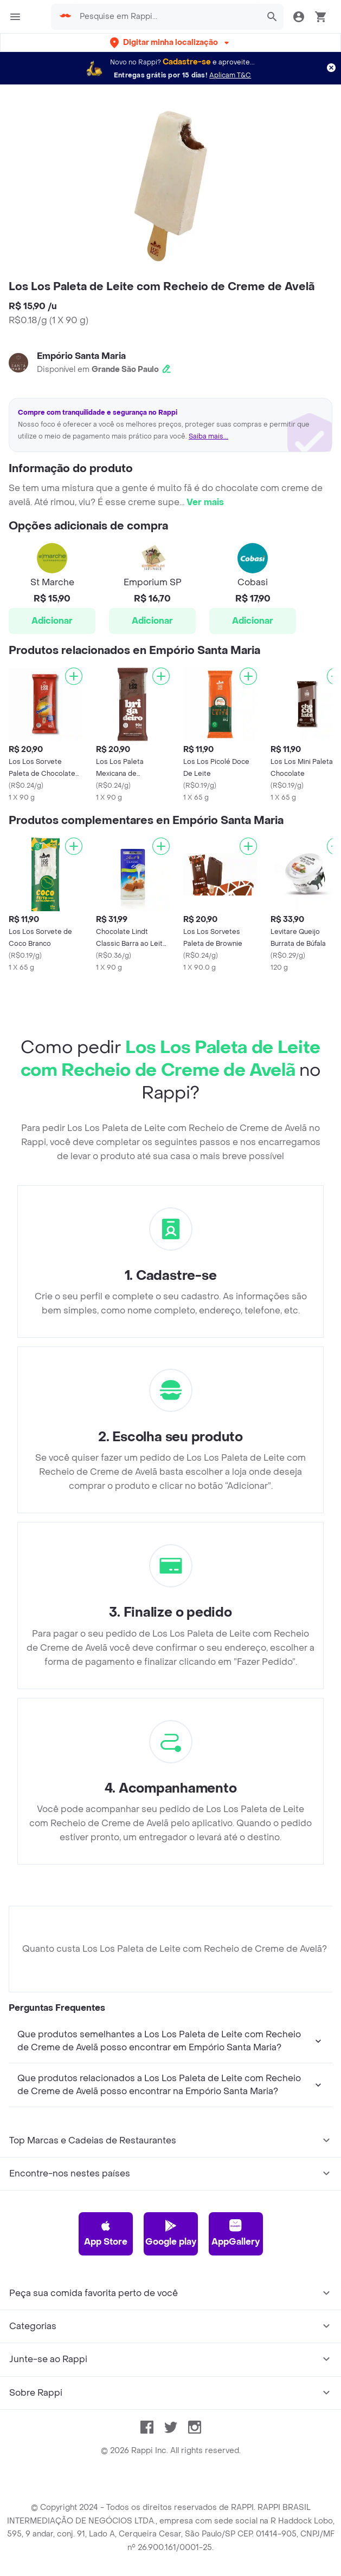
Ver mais (205, 502)
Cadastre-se (187, 62)
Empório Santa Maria (81, 356)
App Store (105, 2233)
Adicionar (52, 620)
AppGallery (235, 2233)
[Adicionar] (73, 676)
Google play (170, 2233)
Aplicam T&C (230, 75)
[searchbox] (166, 17)
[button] (170, 42)
